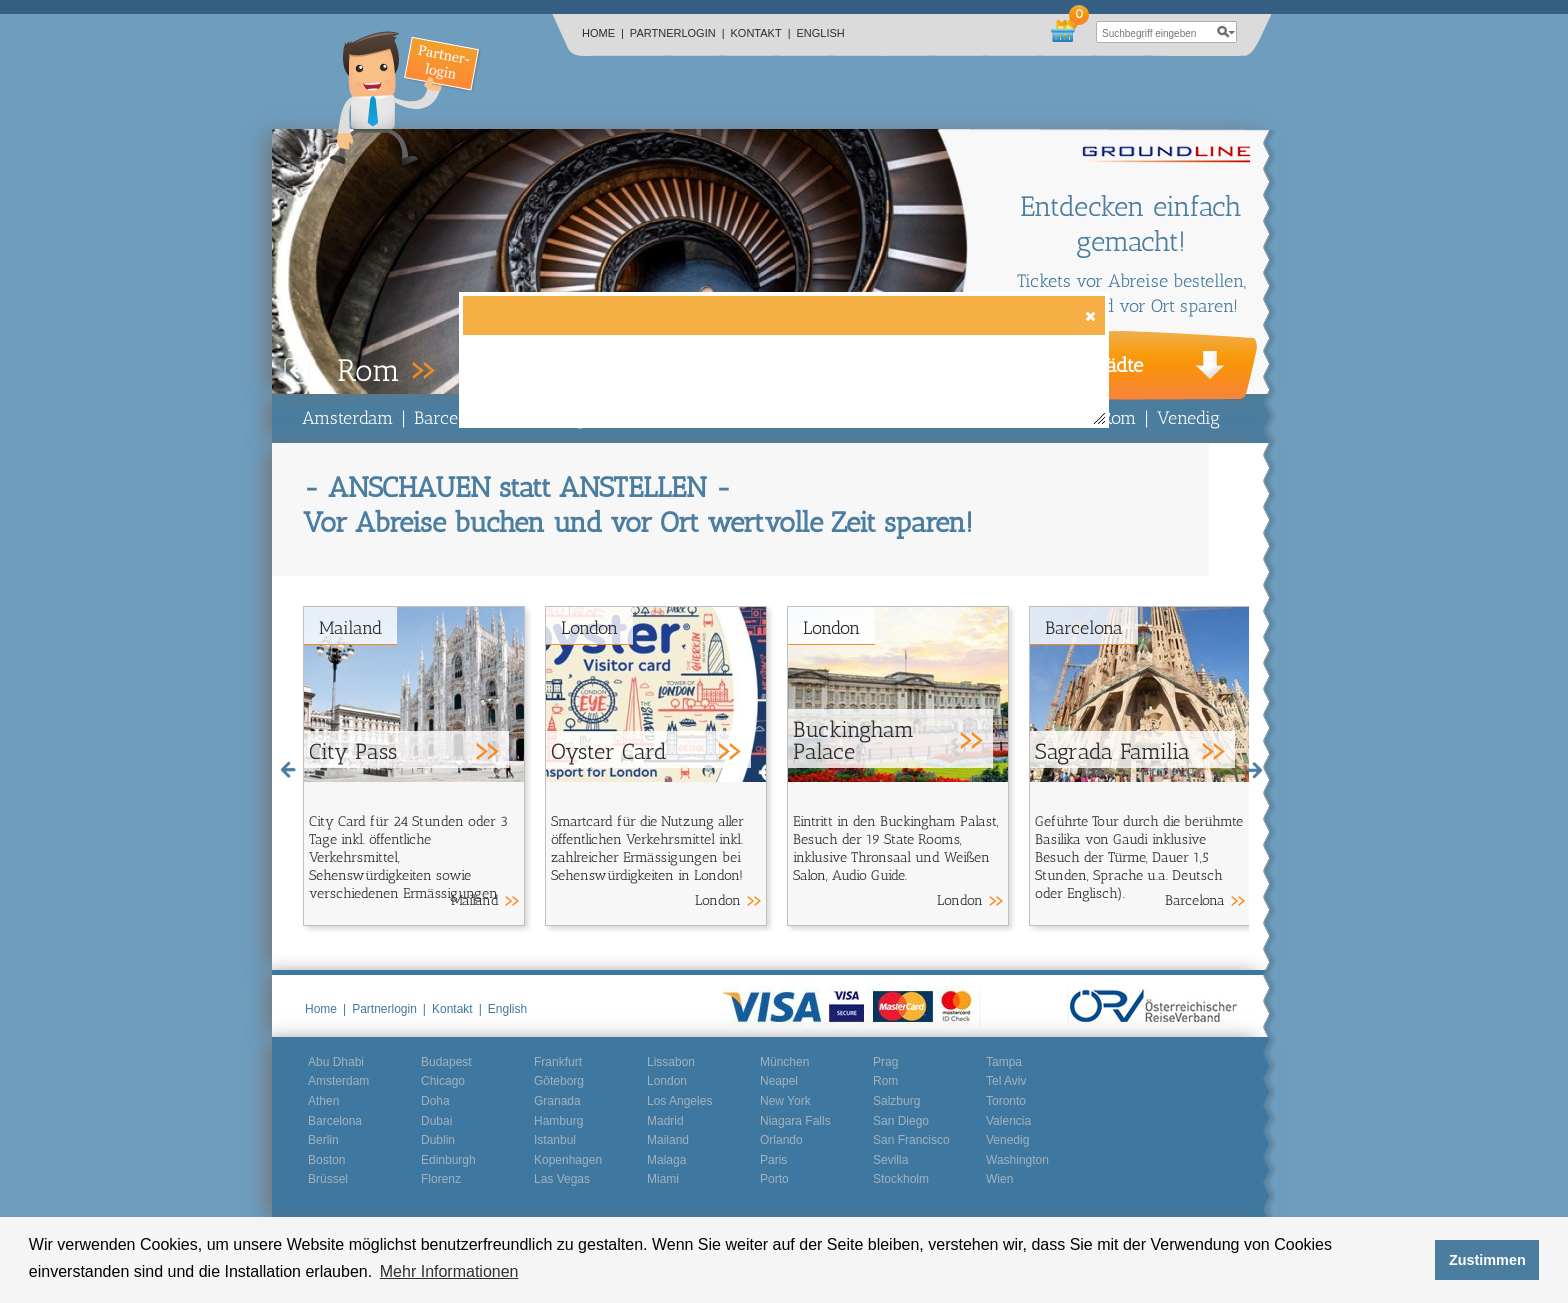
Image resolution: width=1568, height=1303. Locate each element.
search (1226, 32)
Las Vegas (562, 1179)
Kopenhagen (568, 1160)
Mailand (350, 628)
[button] (1089, 315)
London (589, 628)
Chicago (443, 1081)
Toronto (1006, 1101)
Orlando (781, 1140)
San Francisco (911, 1140)
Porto (774, 1179)
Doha (435, 1101)
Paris (773, 1160)
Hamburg (558, 1121)
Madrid (665, 1121)
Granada (557, 1101)
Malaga (666, 1160)
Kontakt (761, 33)
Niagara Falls (795, 1121)
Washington (1017, 1160)
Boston (326, 1160)
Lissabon (671, 1062)
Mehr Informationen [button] (449, 1271)
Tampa (1004, 1062)
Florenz (441, 1179)
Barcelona (453, 418)
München (784, 1062)
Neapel (779, 1081)
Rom (1118, 418)
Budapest (446, 1062)
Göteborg (559, 1081)
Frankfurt (558, 1062)
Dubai (436, 1121)
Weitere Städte (1079, 365)
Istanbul (555, 1140)
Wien (999, 1179)
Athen (323, 1101)
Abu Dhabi (336, 1062)
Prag (885, 1062)
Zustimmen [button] (1487, 1260)
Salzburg (896, 1101)
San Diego (901, 1121)
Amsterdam (347, 418)
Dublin (438, 1140)
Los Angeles (679, 1101)
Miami (663, 1179)
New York (785, 1101)
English (821, 33)
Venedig (1188, 418)
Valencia (1008, 1121)
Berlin (323, 1140)
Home (603, 33)
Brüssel (328, 1179)
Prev (297, 371)
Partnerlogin (677, 33)
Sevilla (890, 1160)
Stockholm (901, 1179)
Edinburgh (448, 1160)
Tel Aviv (1006, 1081)
